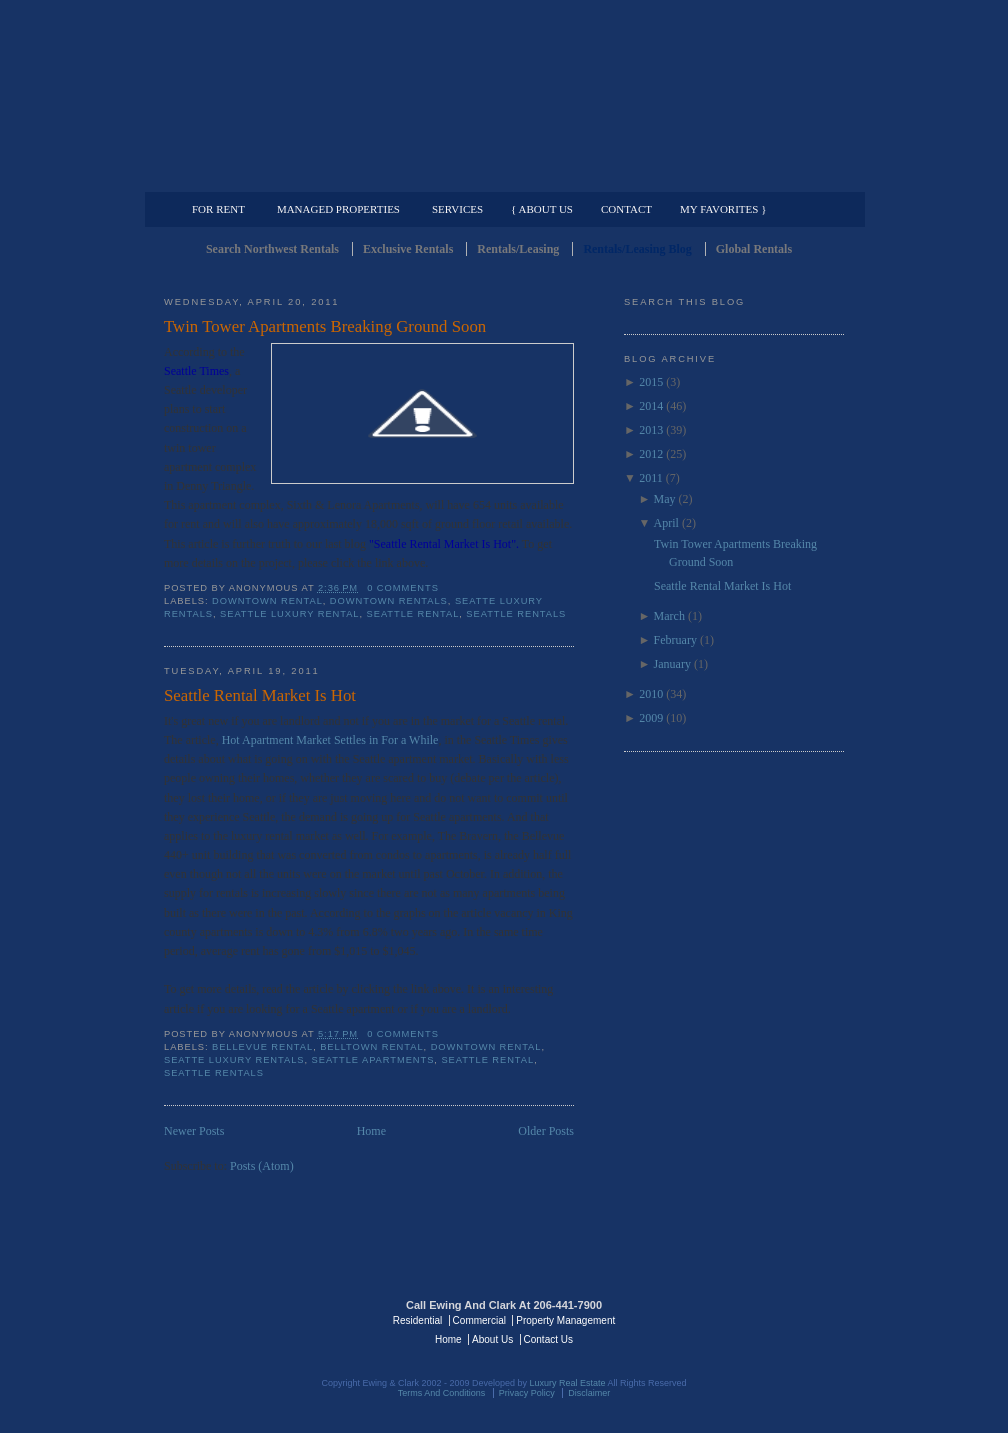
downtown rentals (389, 601)
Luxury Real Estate (757, 1319)
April (666, 523)
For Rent (218, 209)
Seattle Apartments (373, 1060)
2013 (651, 430)
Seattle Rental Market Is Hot (260, 695)
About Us (492, 1339)
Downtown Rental (267, 601)
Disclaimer (589, 1393)
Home (371, 1131)
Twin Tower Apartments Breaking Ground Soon (325, 326)
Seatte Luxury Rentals (234, 1060)
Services (457, 209)
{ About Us (542, 209)
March (669, 616)
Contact (626, 209)
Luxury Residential (266, 176)
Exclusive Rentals (408, 249)
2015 (651, 382)
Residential (417, 1320)
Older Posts (546, 1131)
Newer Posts (194, 1131)
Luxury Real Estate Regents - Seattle (251, 1319)
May (665, 499)
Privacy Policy (527, 1393)
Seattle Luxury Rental (289, 614)
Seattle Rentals (504, 95)
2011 (651, 478)
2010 (651, 694)
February (675, 640)
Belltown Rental (371, 1047)
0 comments (403, 588)
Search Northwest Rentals (272, 249)
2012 (651, 454)
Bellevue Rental (262, 1047)
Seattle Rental (413, 614)
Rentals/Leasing (518, 249)
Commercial (500, 176)
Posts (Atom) (262, 1166)
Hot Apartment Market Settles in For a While (330, 740)
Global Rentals (754, 249)
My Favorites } (723, 209)
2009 (651, 718)
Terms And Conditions (442, 1393)
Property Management (739, 176)
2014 (651, 406)
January (672, 664)
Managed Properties (338, 209)
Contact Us (548, 1339)
